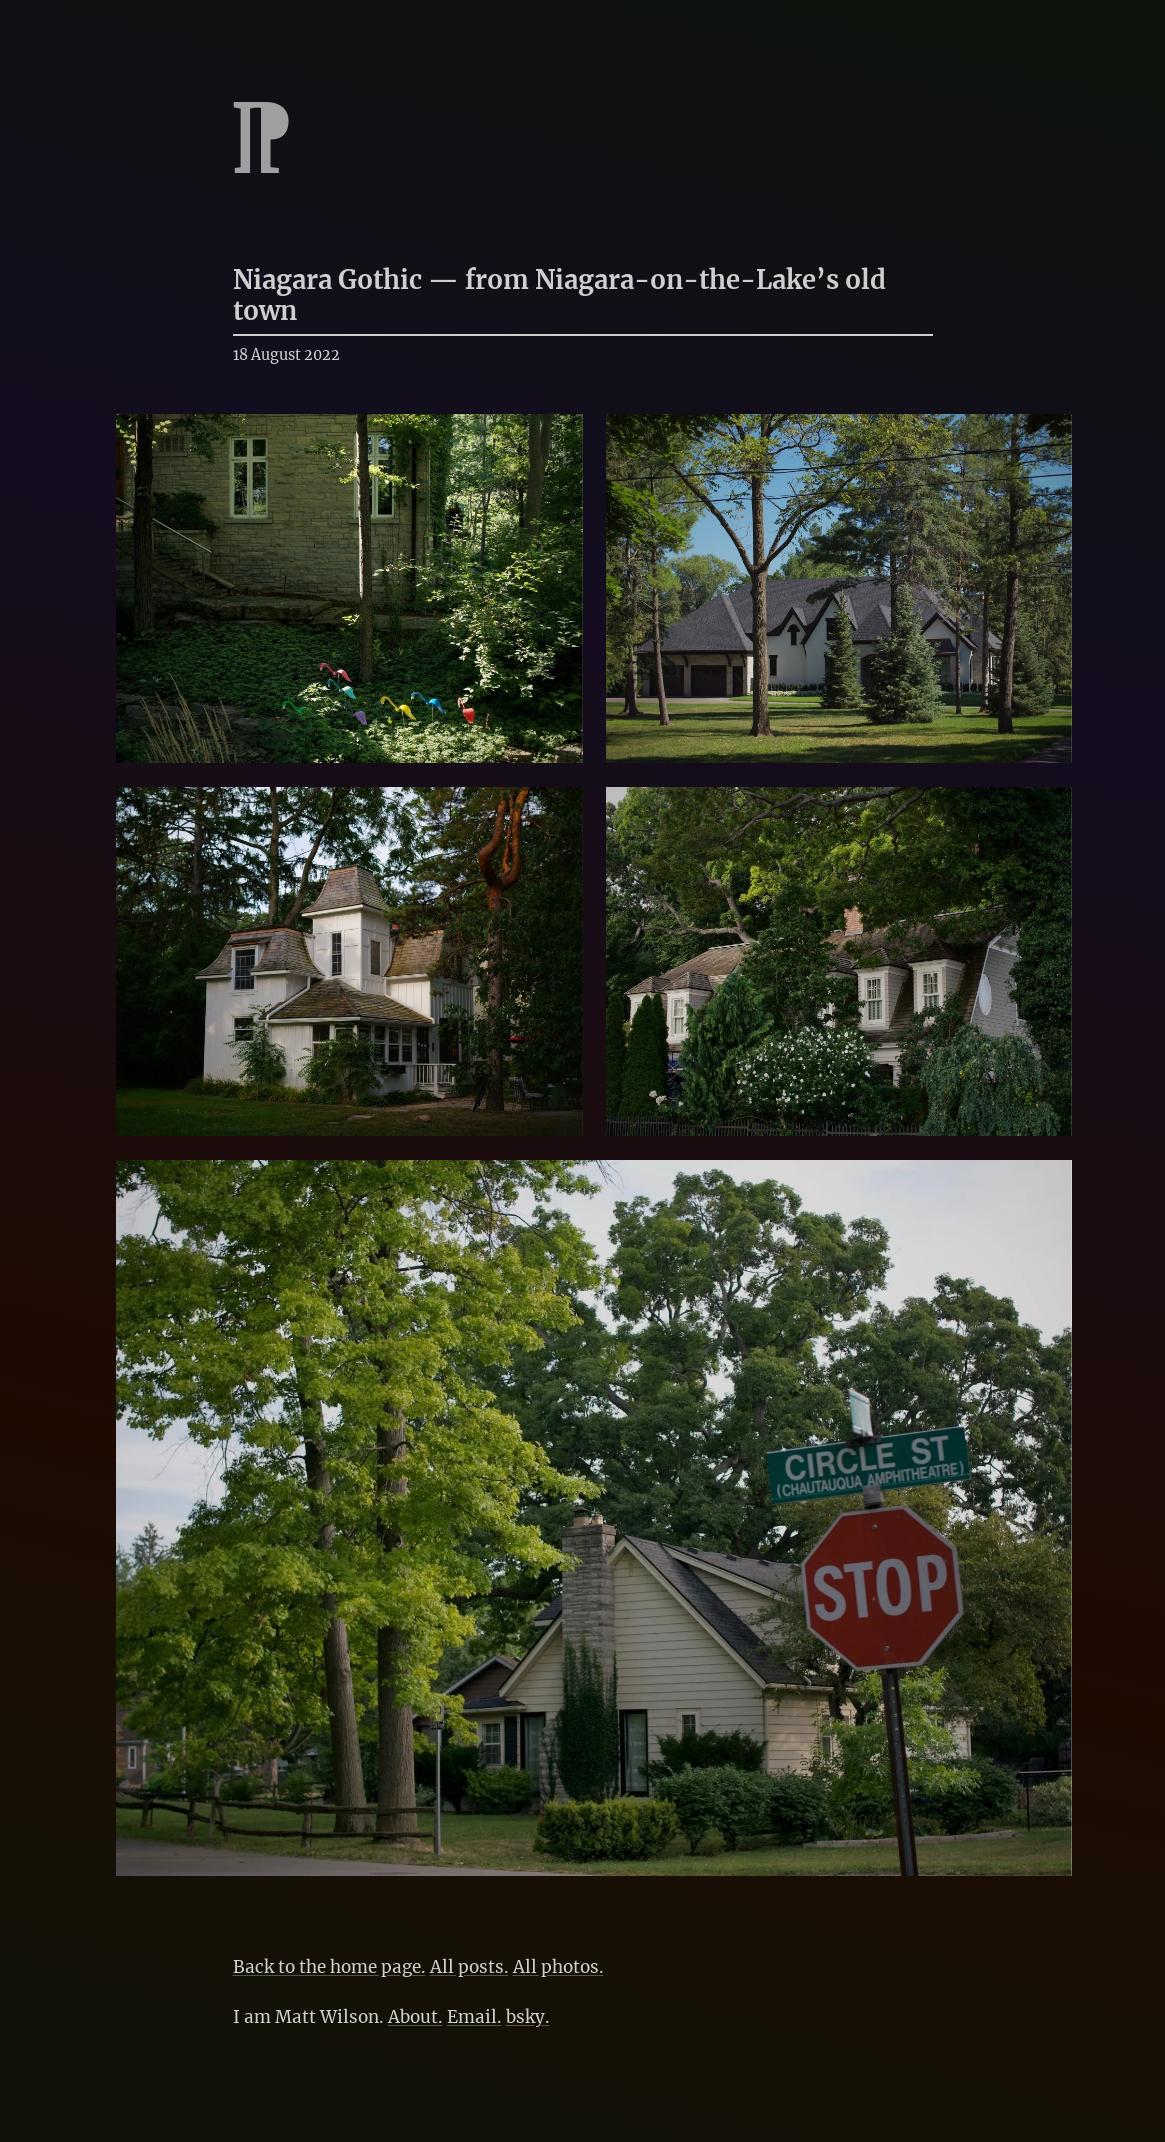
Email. (474, 2017)
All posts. (469, 1967)
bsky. (528, 2017)
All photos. (558, 1967)
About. (415, 2017)
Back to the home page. (329, 1967)
